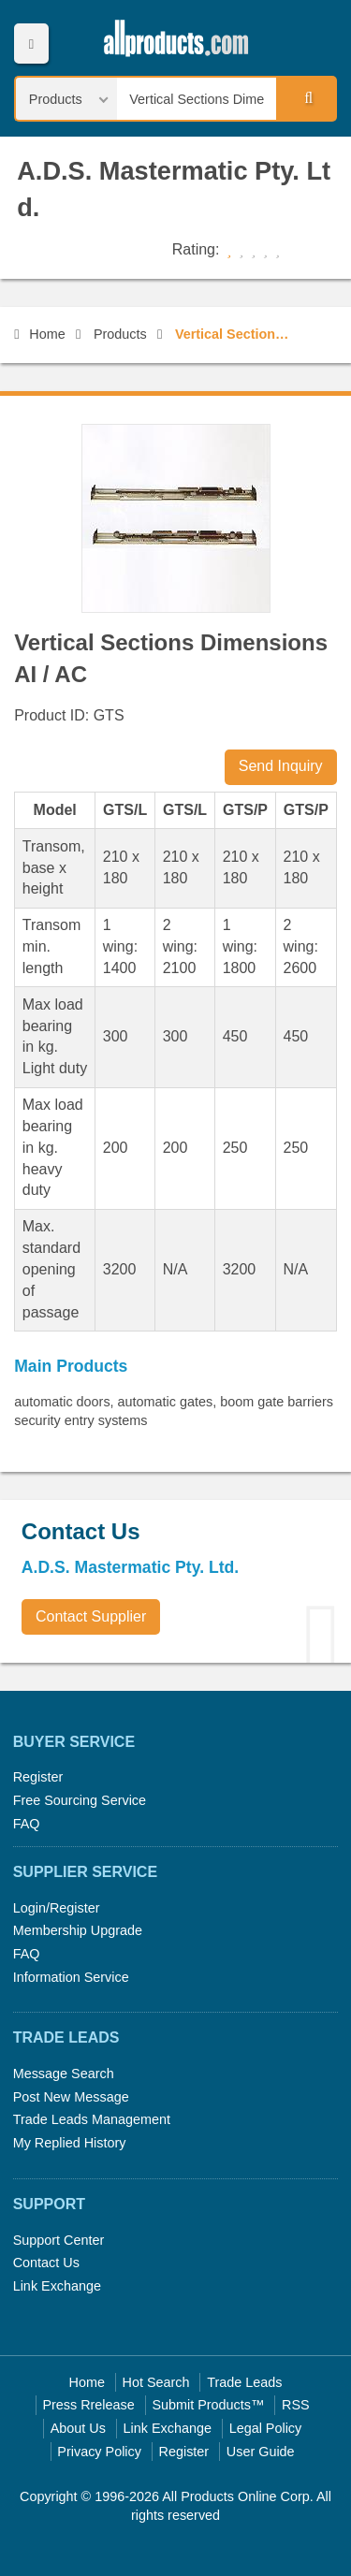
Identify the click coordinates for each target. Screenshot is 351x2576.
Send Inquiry (281, 766)
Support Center (59, 2240)
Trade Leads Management (91, 2119)
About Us (78, 2428)
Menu (31, 43)
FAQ (26, 1823)
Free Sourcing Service (79, 1800)
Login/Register (56, 1907)
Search (305, 98)
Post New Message (71, 2096)
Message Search (63, 2073)
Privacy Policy (99, 2451)
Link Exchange (57, 2285)
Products (120, 334)
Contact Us (46, 2262)
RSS (296, 2404)
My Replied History (69, 2142)
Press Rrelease (88, 2404)
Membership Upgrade (77, 1930)
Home (39, 334)
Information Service (71, 1977)
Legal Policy (265, 2428)
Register (38, 1776)
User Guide (261, 2451)
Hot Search (156, 2382)
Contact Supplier (91, 1616)
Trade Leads (244, 2382)
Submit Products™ (208, 2404)
